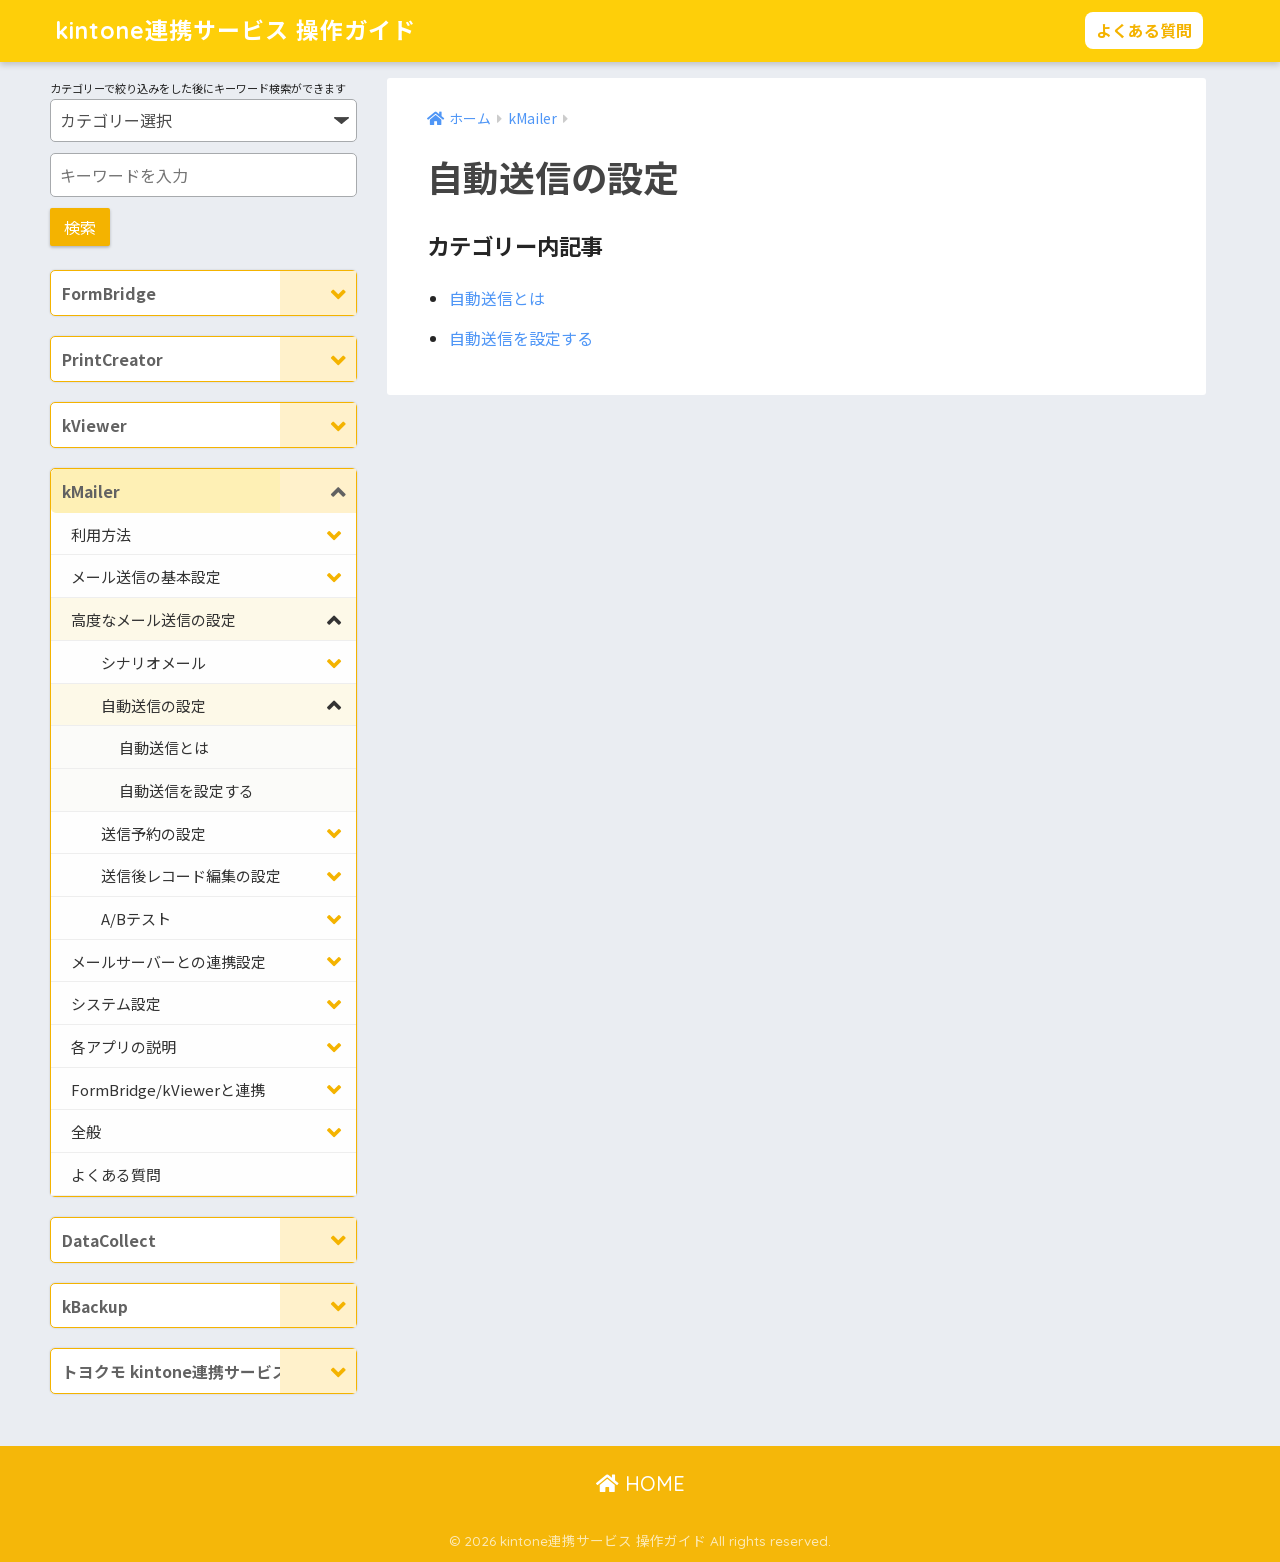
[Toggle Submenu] (318, 293)
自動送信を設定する (521, 338)
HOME (640, 1483)
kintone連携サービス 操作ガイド (235, 30)
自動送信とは (497, 298)
